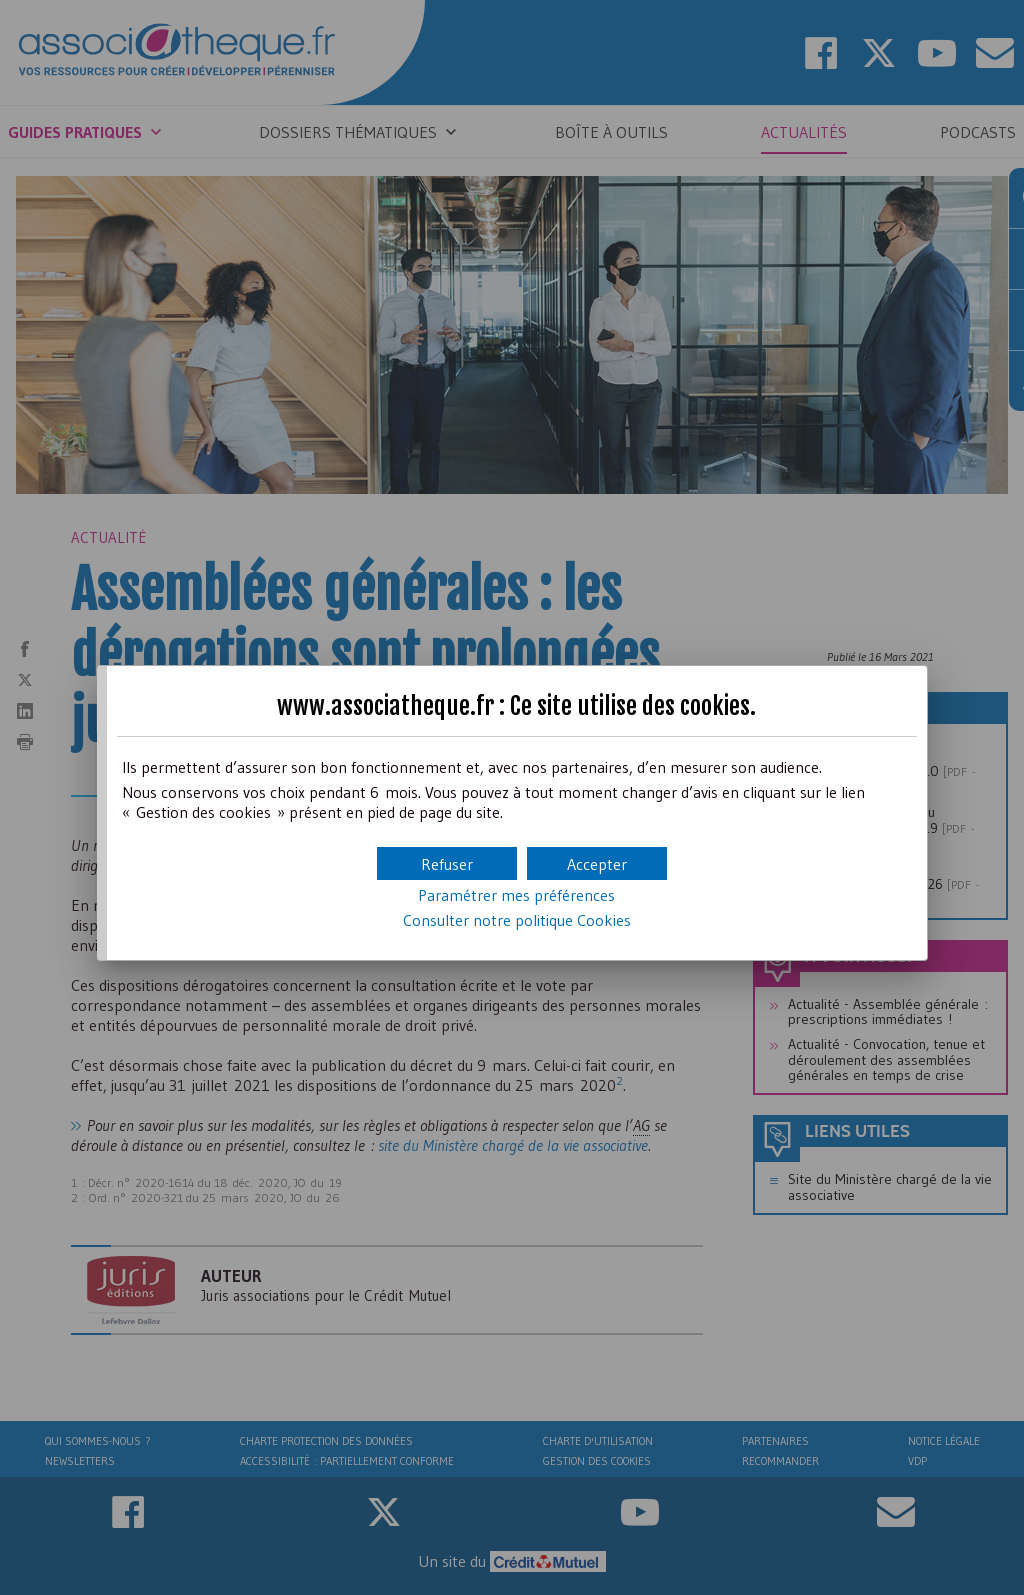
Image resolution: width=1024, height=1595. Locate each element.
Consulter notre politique (517, 920)
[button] (597, 863)
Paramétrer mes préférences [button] (516, 895)
